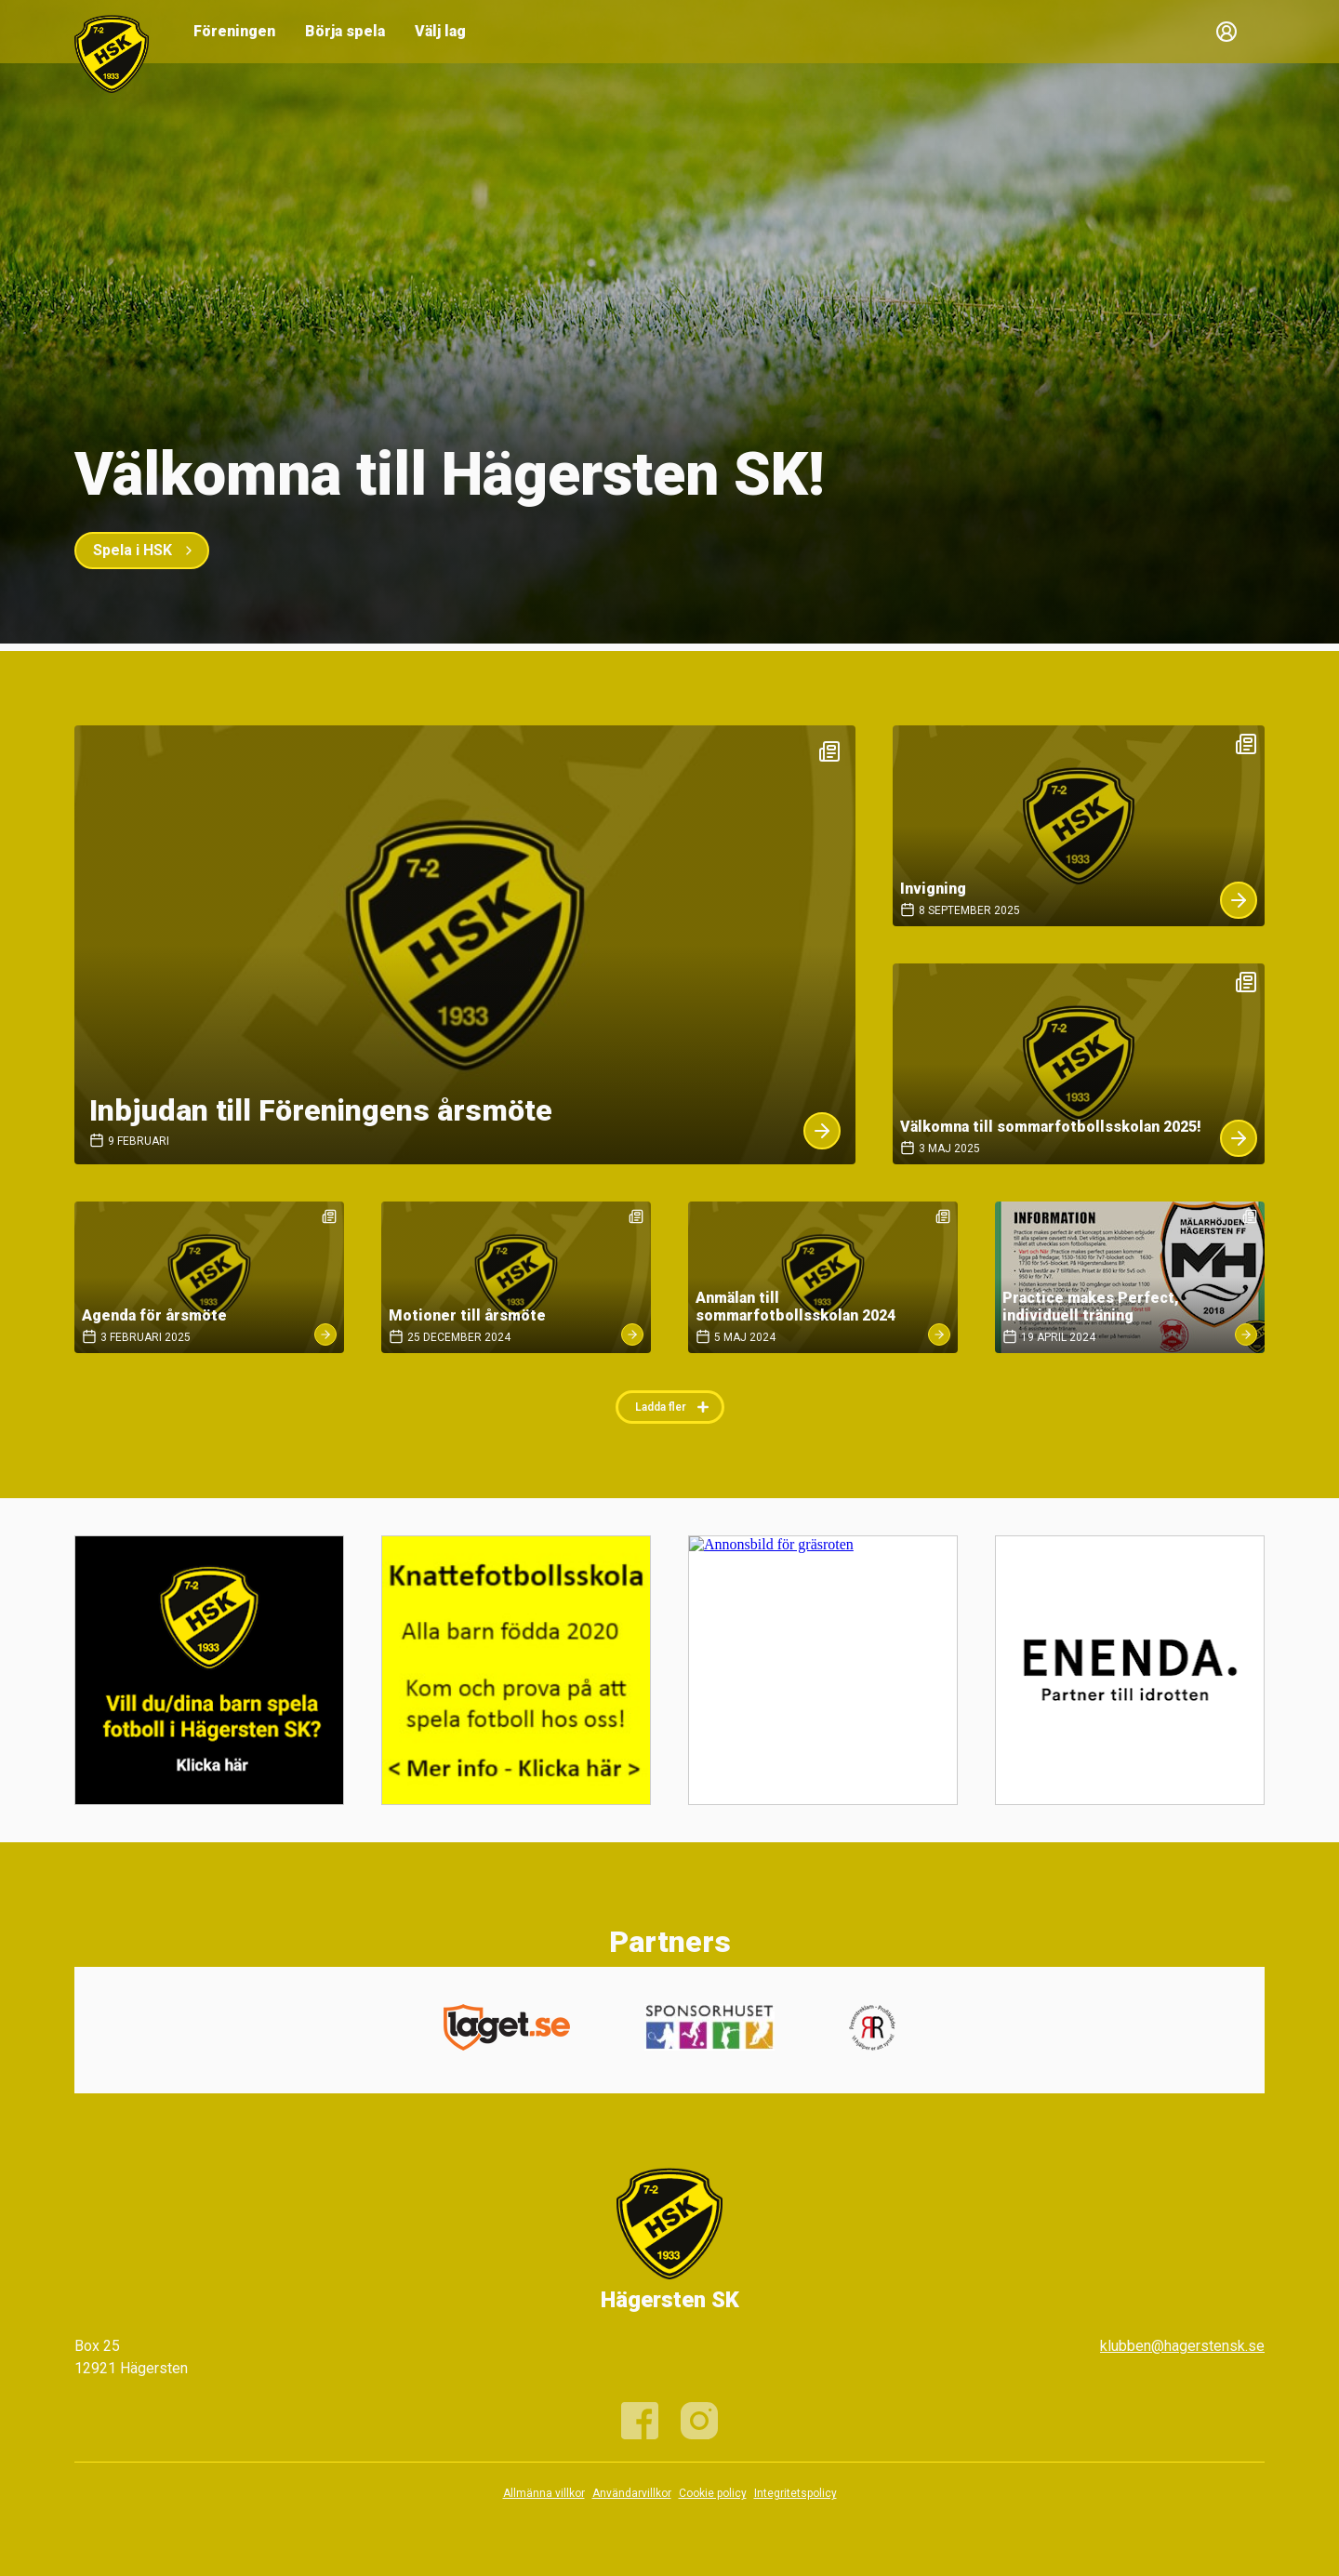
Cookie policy (713, 2493)
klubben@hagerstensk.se (1182, 2346)
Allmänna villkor (544, 2493)
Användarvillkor (631, 2493)
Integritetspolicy (795, 2493)
